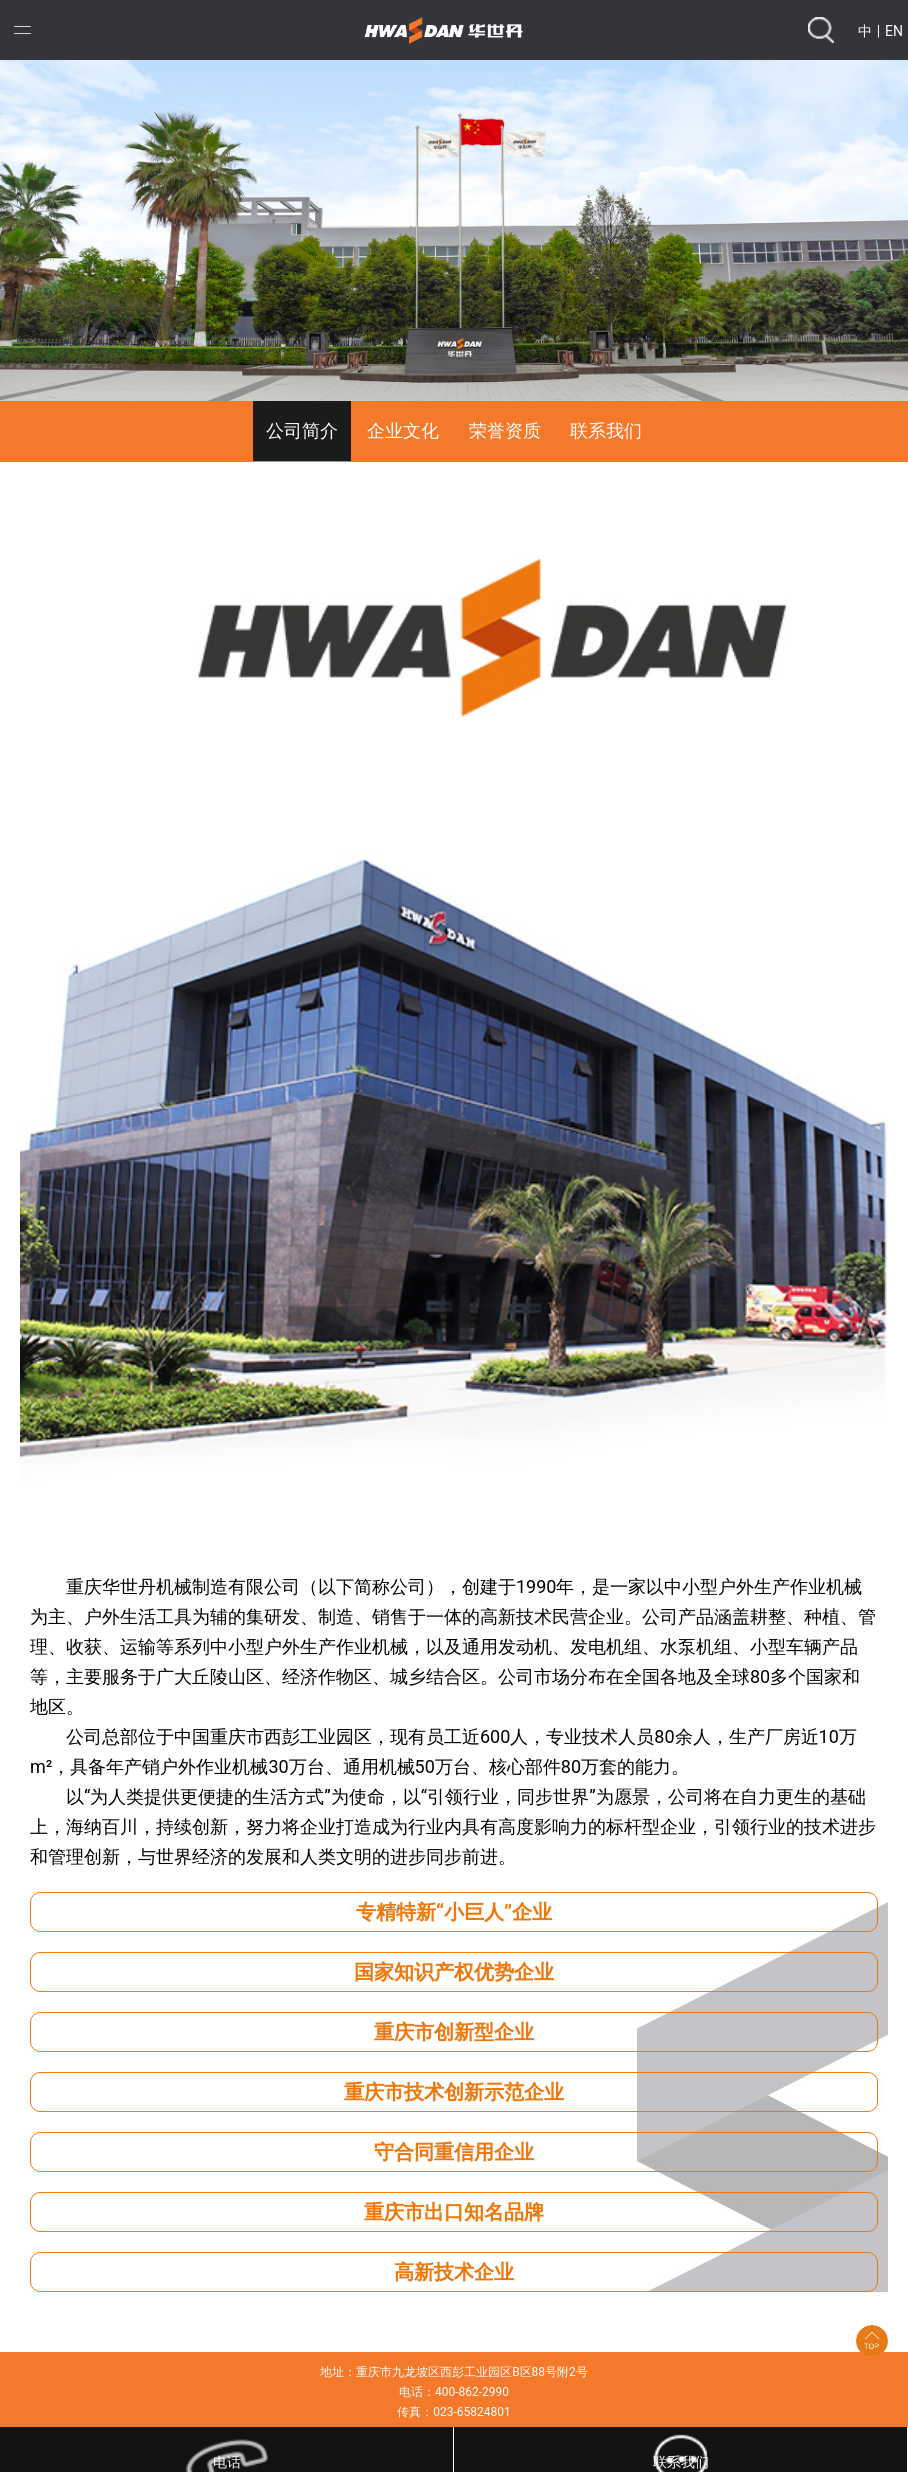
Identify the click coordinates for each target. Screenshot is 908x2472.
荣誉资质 (505, 430)
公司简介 (302, 430)
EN (894, 31)
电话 (227, 2462)
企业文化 (403, 430)
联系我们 (606, 430)
